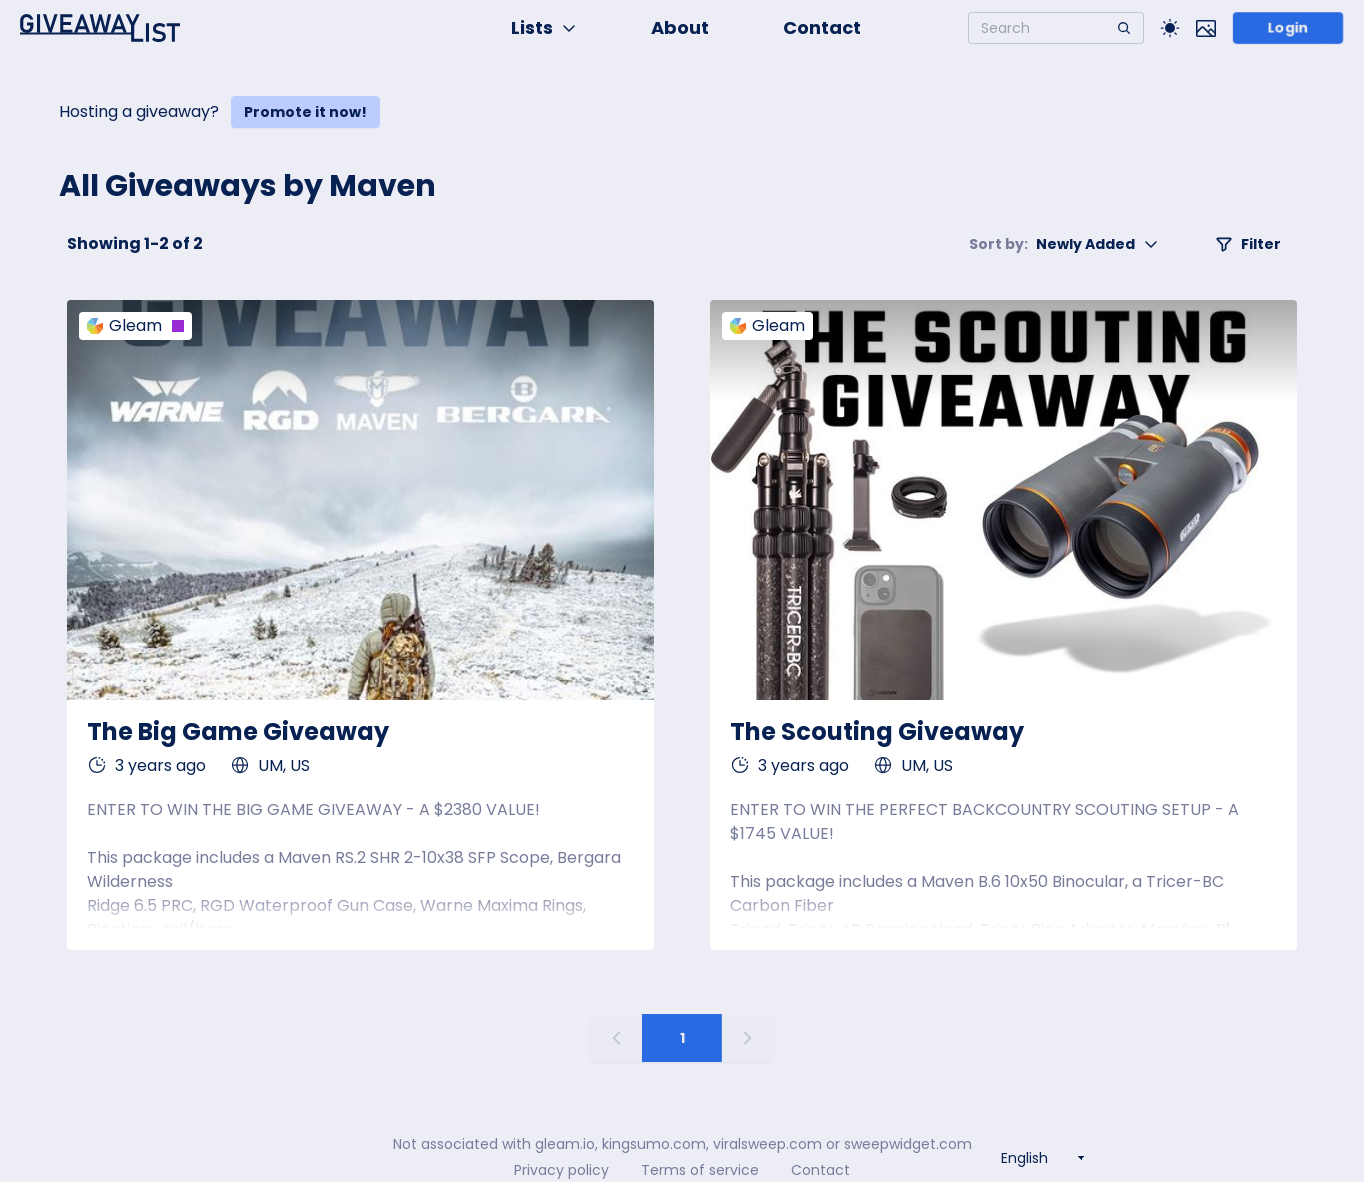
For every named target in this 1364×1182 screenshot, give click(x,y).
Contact (822, 27)
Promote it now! (305, 112)
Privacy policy (561, 1170)
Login (1287, 28)
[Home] (100, 28)
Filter (1248, 244)
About (680, 27)
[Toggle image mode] (1206, 28)
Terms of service (700, 1170)
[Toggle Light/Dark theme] (1170, 28)
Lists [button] (544, 27)
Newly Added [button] (1064, 244)
